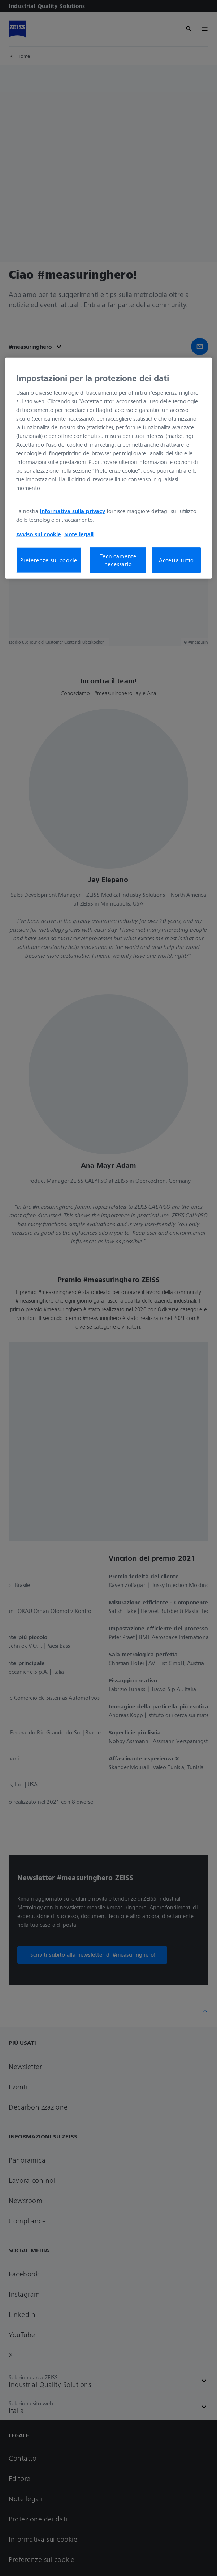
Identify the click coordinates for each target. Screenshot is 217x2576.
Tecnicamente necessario (118, 560)
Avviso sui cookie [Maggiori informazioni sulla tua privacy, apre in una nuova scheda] (38, 534)
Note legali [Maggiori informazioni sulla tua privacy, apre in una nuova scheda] (79, 534)
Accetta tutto (176, 560)
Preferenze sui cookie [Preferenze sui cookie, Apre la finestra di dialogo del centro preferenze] (48, 560)
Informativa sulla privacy (72, 511)
